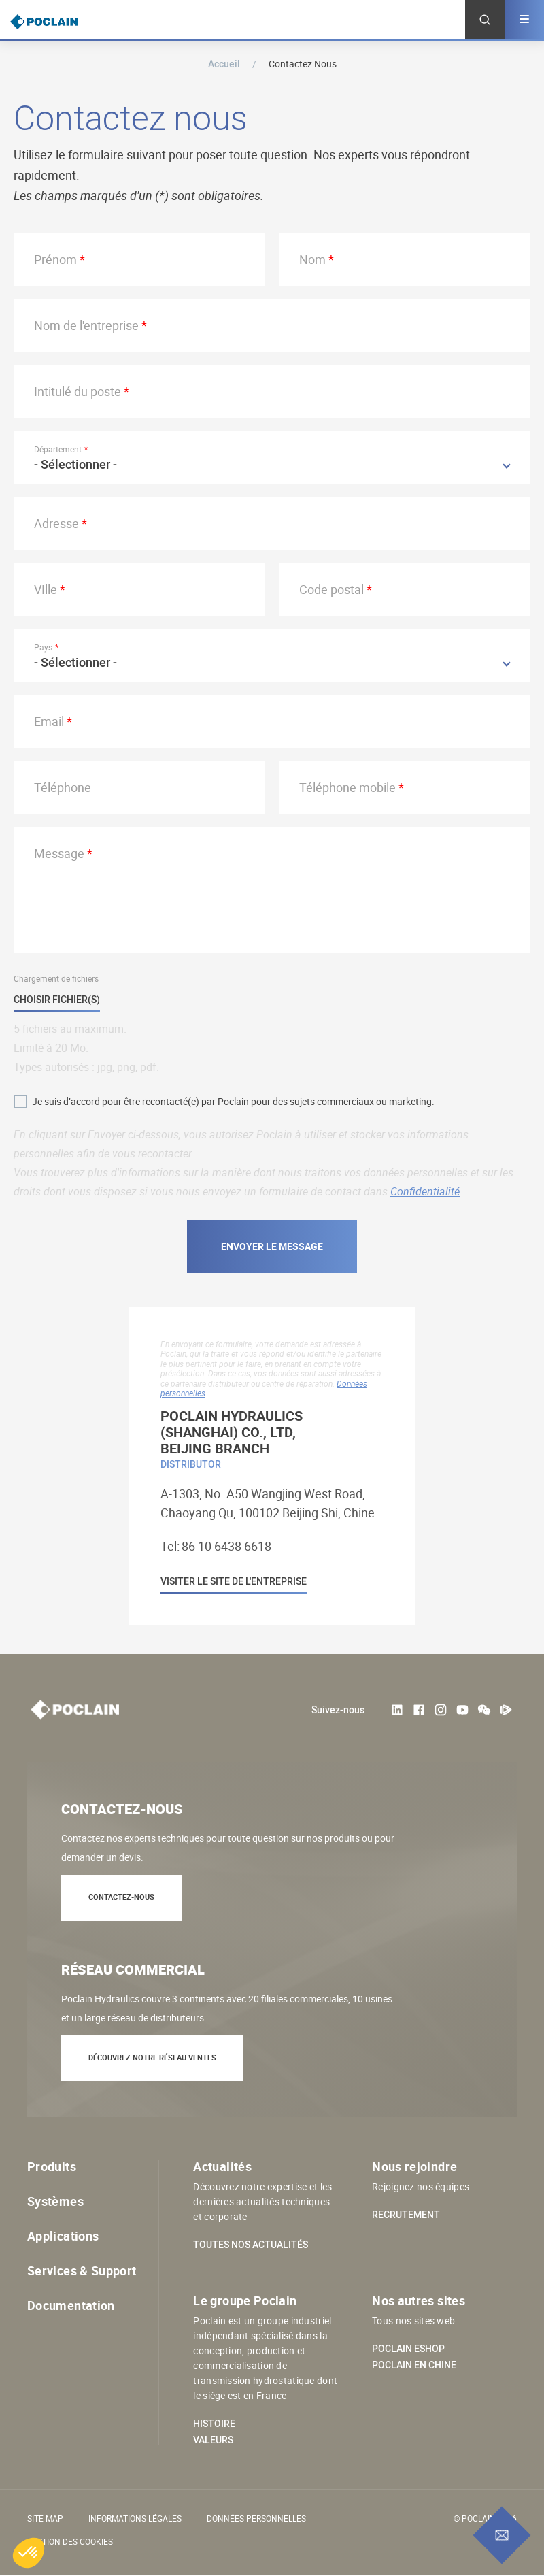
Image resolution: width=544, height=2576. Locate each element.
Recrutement (406, 2214)
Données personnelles (256, 2518)
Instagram (440, 1710)
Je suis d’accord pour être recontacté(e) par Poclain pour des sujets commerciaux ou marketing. (233, 1101)
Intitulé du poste (77, 391)
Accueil (224, 63)
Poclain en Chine (414, 2365)
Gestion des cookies (70, 2541)
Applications (63, 2236)
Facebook (419, 1710)
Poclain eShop (408, 2348)
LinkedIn (397, 1710)
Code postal (331, 589)
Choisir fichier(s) (57, 1000)
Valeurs (213, 2439)
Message (59, 853)
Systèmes (55, 2201)
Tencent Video (506, 1710)
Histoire (214, 2423)
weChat (484, 1710)
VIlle (45, 589)
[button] (28, 2553)
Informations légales (135, 2518)
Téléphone (62, 787)
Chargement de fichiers (56, 978)
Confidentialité (425, 1191)
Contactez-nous (121, 1897)
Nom (312, 259)
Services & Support (81, 2270)
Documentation (71, 2305)
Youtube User (462, 1710)
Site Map (45, 2518)
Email (49, 721)
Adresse (56, 523)
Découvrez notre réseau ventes (152, 2057)
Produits (51, 2166)
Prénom (55, 259)
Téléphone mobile (347, 787)
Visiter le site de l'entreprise (233, 1581)
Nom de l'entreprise (86, 325)
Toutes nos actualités (250, 2244)
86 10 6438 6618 (226, 1546)
